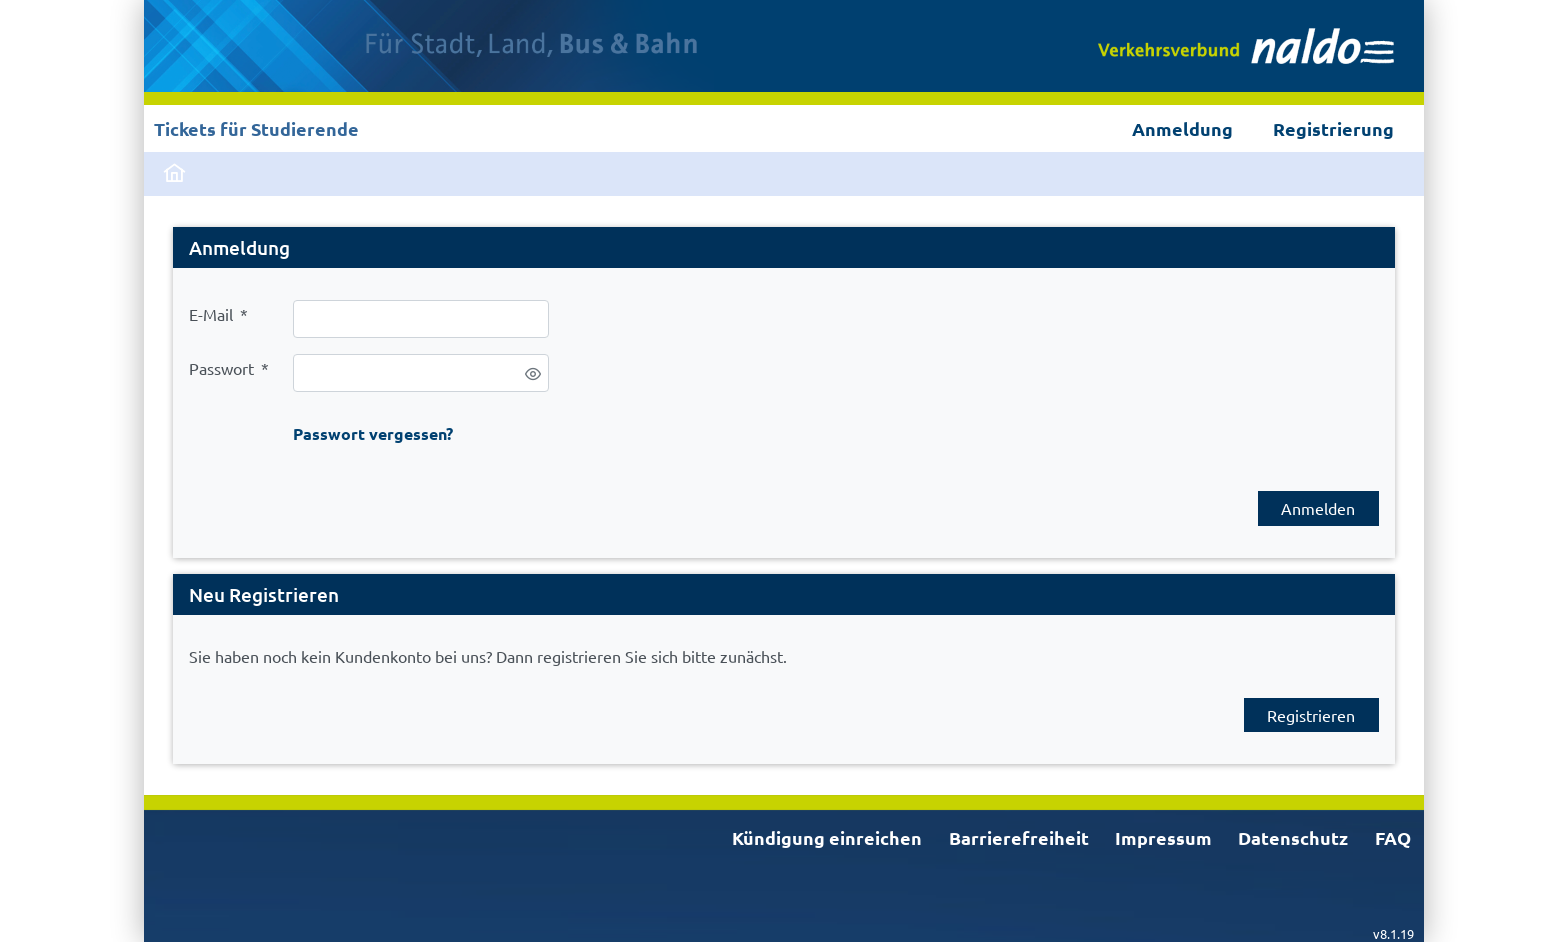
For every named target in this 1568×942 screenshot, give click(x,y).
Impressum (1163, 837)
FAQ (1393, 837)
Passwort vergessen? (373, 433)
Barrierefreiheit (1019, 837)
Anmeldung (1182, 128)
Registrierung (1333, 128)
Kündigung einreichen (827, 837)
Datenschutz (1293, 837)
